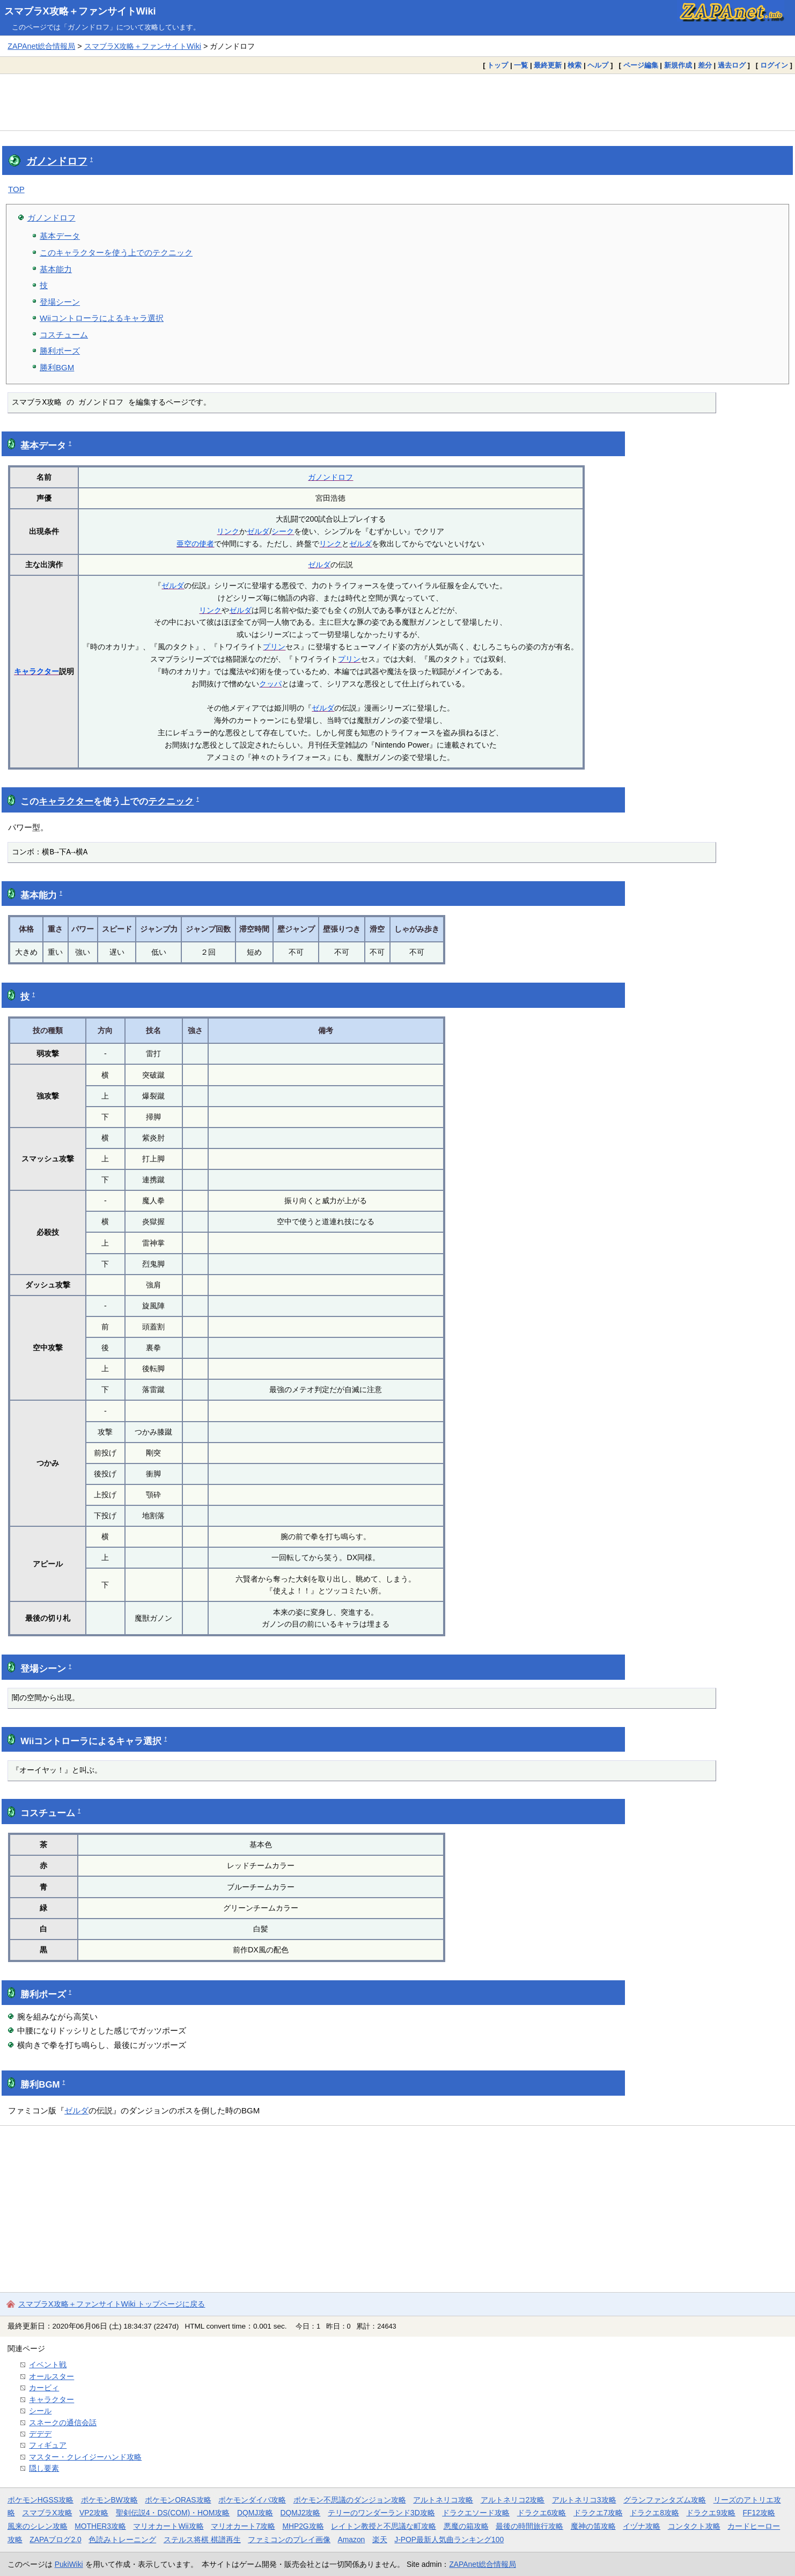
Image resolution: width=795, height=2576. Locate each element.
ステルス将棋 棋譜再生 (202, 2539)
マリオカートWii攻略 (168, 2526)
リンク (228, 531)
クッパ (270, 683)
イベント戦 (48, 2364)
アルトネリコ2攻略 (513, 2500)
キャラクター (36, 671)
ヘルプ (597, 65)
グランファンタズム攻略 (664, 2500)
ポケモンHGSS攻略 (40, 2500)
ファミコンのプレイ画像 (289, 2539)
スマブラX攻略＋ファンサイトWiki (80, 11)
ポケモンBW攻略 (109, 2500)
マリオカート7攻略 (243, 2526)
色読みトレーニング (122, 2539)
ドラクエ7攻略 (598, 2512)
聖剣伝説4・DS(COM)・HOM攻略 (173, 2512)
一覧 (521, 65)
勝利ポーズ (60, 350)
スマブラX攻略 (47, 2512)
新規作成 (678, 65)
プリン (274, 646)
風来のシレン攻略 (38, 2526)
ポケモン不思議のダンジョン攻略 (349, 2500)
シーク (282, 531)
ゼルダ (258, 531)
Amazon (351, 2539)
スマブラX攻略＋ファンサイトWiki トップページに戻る (111, 2304)
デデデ (40, 2433)
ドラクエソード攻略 (476, 2512)
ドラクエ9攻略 (710, 2512)
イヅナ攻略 (641, 2526)
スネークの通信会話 (63, 2422)
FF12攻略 (759, 2512)
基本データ (60, 235)
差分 (705, 65)
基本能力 (56, 269)
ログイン (774, 65)
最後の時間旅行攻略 (529, 2526)
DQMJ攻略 (255, 2512)
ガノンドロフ (56, 161)
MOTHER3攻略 (100, 2526)
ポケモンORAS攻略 (178, 2500)
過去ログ (732, 65)
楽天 (379, 2539)
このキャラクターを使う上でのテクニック (116, 252)
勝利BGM (57, 367)
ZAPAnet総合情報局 (41, 46)
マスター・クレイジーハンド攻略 (85, 2457)
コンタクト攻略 (694, 2526)
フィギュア (48, 2445)
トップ (497, 65)
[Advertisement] (397, 102)
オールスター (51, 2376)
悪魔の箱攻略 (466, 2526)
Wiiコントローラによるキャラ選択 (102, 318)
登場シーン (60, 301)
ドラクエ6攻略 (541, 2512)
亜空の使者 (195, 543)
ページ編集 (640, 65)
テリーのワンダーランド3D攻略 (381, 2512)
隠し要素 (44, 2468)
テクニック (171, 801)
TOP (16, 189)
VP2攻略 (93, 2512)
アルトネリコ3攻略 (584, 2500)
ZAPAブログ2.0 (55, 2539)
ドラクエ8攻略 (654, 2512)
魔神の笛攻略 (593, 2526)
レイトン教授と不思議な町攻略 (383, 2526)
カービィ (44, 2387)
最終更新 (548, 65)
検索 (574, 65)
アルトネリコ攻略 (443, 2500)
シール (40, 2410)
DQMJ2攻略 (301, 2512)
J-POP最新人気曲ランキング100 (449, 2539)
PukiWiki (69, 2564)
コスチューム (64, 334)
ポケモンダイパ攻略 (252, 2500)
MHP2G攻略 (302, 2526)
